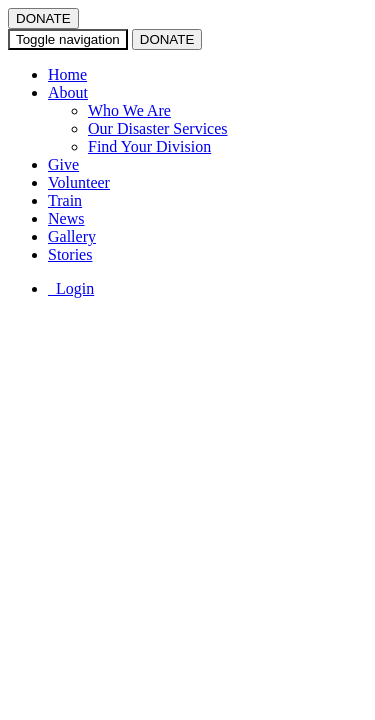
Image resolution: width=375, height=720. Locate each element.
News (66, 218)
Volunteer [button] (79, 182)
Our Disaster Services (158, 128)
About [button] (68, 92)
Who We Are (129, 110)
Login (71, 288)
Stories (70, 254)
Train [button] (65, 200)
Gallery (72, 236)
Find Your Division (149, 146)
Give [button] (63, 164)
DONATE (43, 18)
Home (67, 74)
